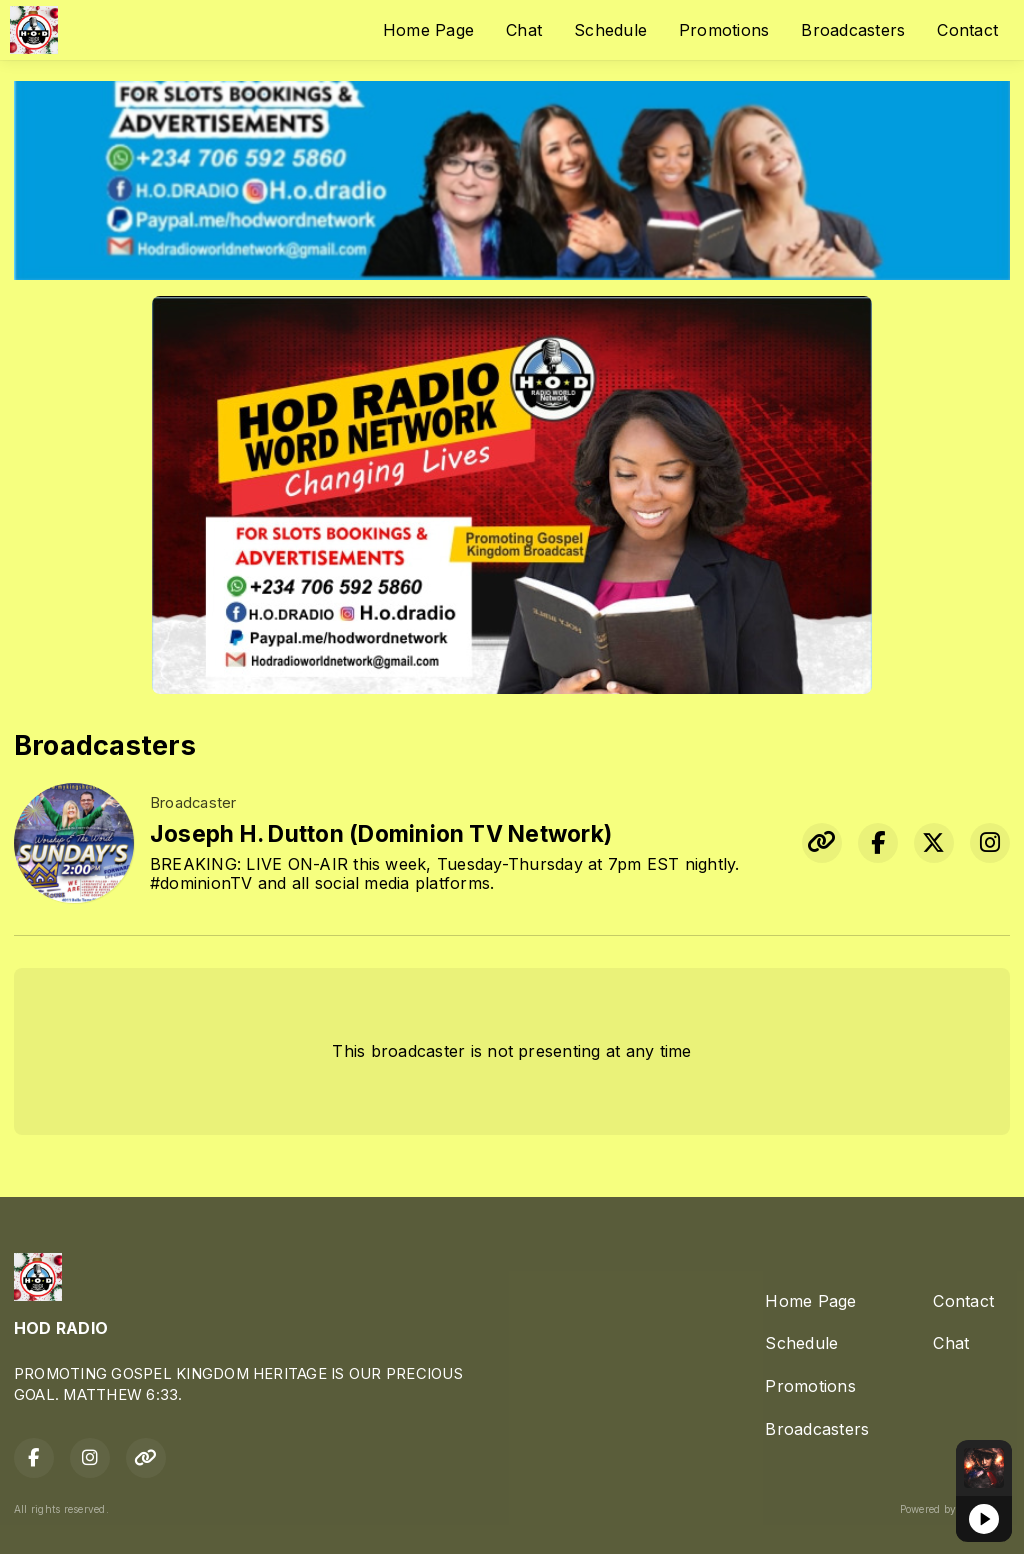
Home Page (428, 30)
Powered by (955, 1509)
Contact (967, 30)
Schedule (610, 30)
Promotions (724, 30)
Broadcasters (853, 30)
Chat (524, 30)
